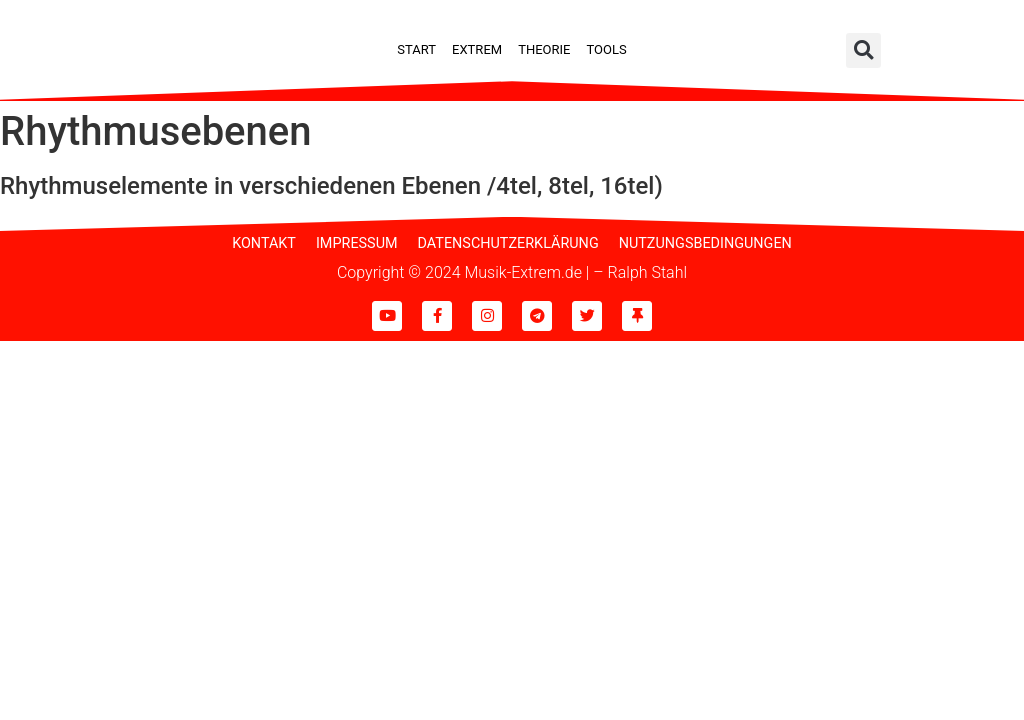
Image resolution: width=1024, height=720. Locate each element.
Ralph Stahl (647, 272)
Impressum (357, 243)
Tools (606, 49)
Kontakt (264, 243)
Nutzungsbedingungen (705, 243)
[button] (863, 50)
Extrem (477, 49)
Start (416, 49)
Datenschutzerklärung (508, 243)
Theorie (544, 49)
